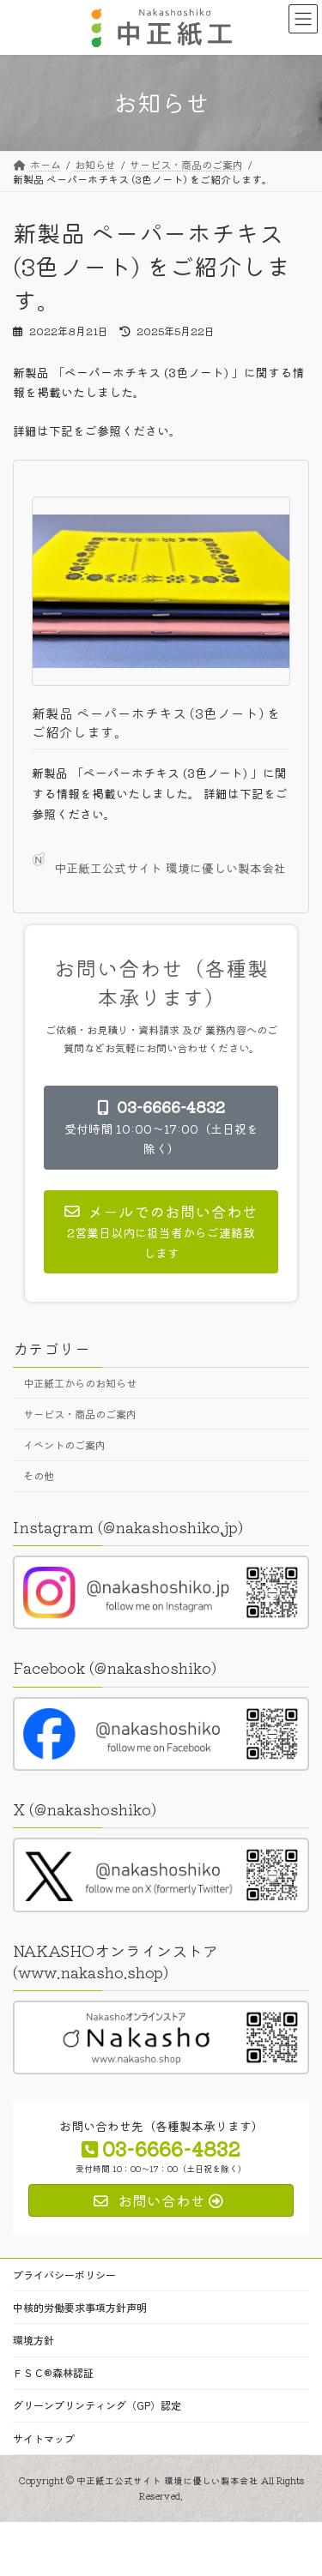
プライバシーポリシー (64, 2273)
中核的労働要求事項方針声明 (80, 2307)
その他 (38, 1476)
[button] (161, 1127)
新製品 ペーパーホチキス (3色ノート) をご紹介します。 (156, 722)
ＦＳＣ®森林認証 (53, 2372)
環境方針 (33, 2339)
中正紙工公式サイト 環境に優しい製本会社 (159, 864)
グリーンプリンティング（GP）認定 (97, 2405)
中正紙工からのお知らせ (80, 1383)
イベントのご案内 (64, 1445)
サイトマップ (44, 2437)
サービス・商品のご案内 (80, 1414)
